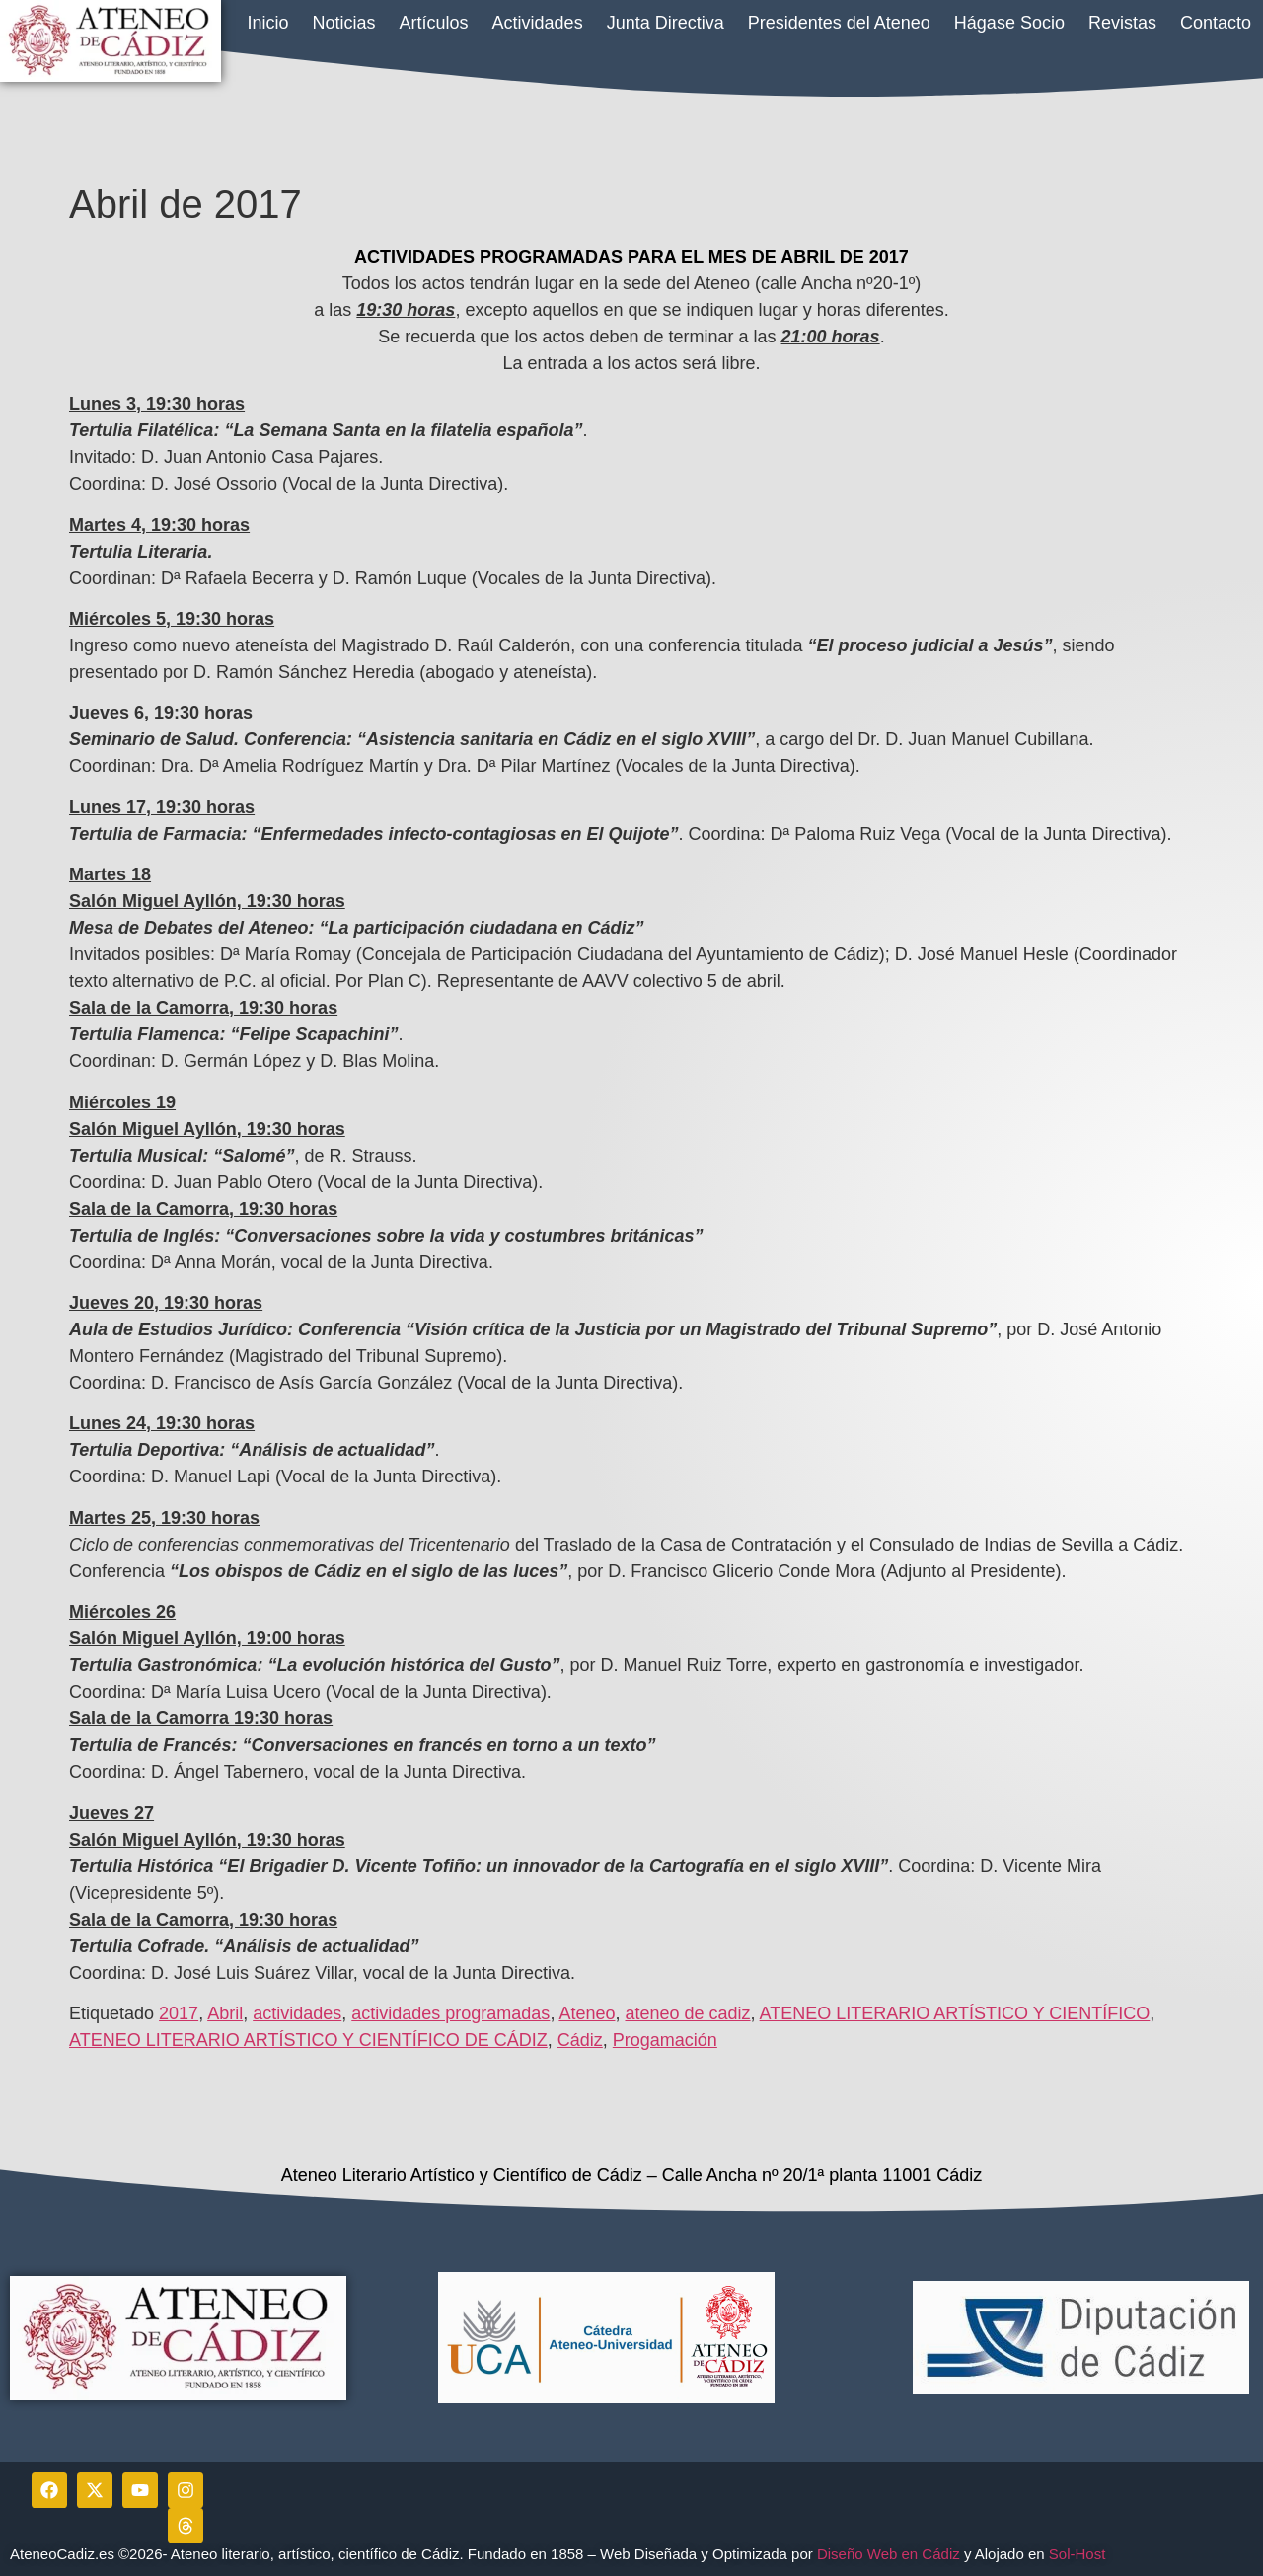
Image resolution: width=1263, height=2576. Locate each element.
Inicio (267, 23)
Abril (225, 2013)
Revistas (1122, 23)
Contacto (1215, 23)
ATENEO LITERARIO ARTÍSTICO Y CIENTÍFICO (955, 2013)
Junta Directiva (665, 23)
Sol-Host (1079, 2553)
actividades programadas (450, 2013)
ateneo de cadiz (687, 2013)
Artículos (434, 23)
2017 (178, 2013)
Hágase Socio (1009, 23)
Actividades (537, 23)
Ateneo (586, 2013)
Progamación (665, 2040)
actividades (297, 2013)
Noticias (344, 23)
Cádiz (580, 2040)
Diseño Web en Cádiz (888, 2553)
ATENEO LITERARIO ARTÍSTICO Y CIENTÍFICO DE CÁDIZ (308, 2040)
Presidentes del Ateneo (839, 23)
